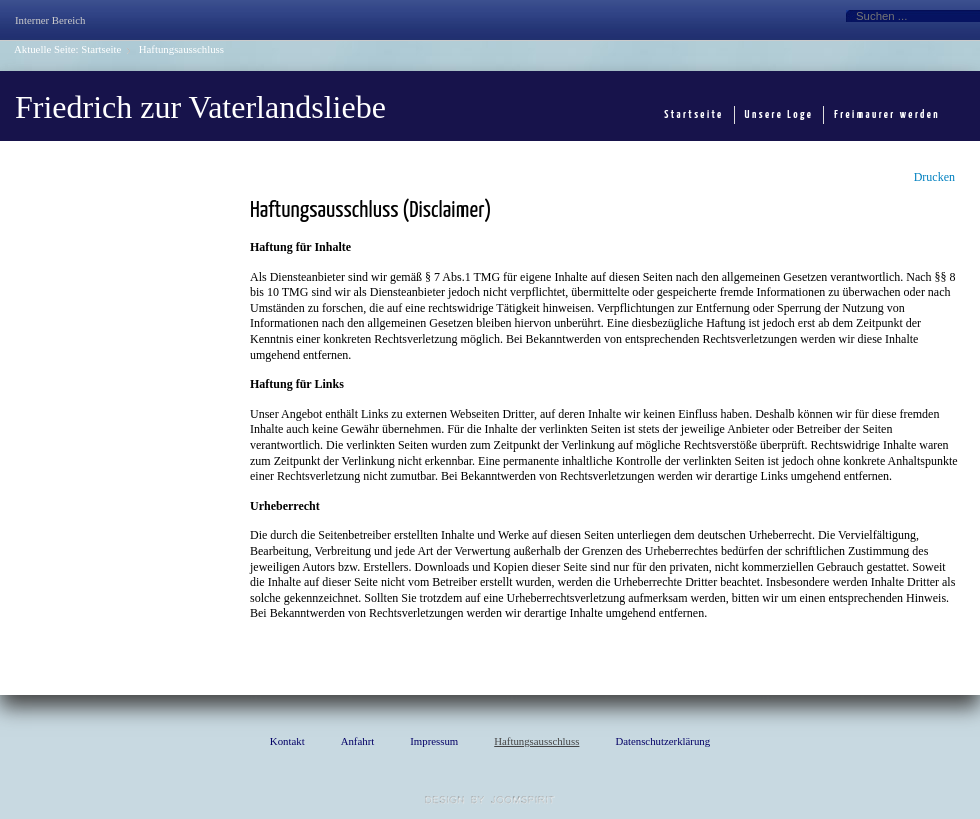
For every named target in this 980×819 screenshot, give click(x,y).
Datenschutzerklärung (662, 741)
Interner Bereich (50, 20)
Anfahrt (358, 741)
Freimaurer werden (887, 114)
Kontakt (287, 741)
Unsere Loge (779, 114)
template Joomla (490, 800)
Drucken (934, 177)
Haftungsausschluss (536, 741)
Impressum (434, 741)
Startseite (101, 49)
